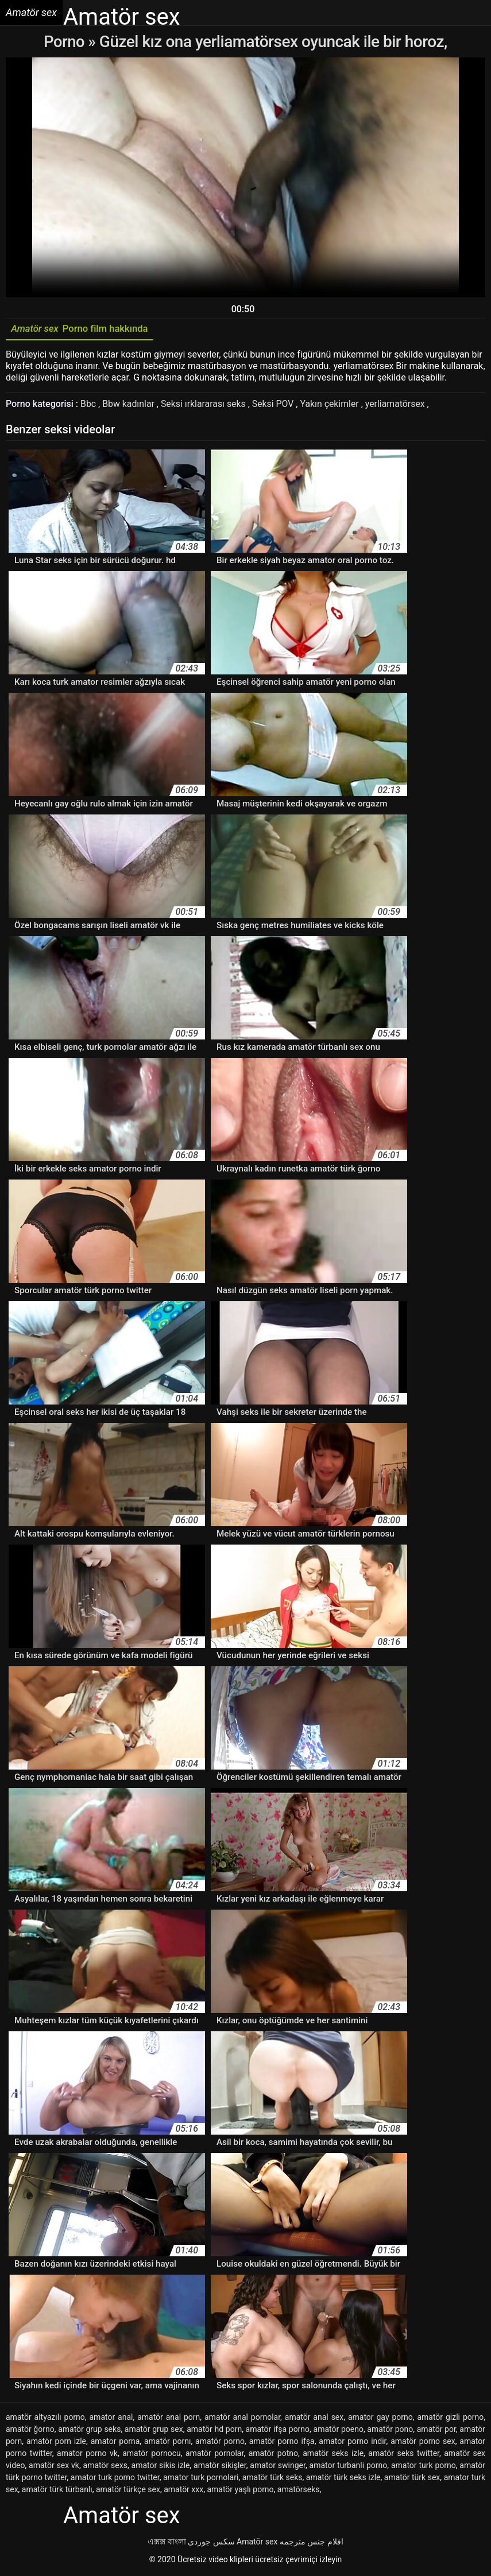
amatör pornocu (151, 2454)
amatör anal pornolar (242, 2418)
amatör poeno (339, 2430)
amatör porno (220, 2442)
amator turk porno (423, 2467)
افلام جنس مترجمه (311, 2543)
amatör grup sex (154, 2430)
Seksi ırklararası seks (205, 405)
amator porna (115, 2442)
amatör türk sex (412, 2479)
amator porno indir (352, 2442)
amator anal (111, 2418)
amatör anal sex (314, 2418)
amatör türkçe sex (128, 2491)
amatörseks (298, 2491)
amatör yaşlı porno (240, 2491)
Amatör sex (257, 2543)
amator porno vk (87, 2454)
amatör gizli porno (450, 2418)
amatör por (436, 2430)
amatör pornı (167, 2442)
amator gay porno (380, 2418)
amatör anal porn (168, 2418)
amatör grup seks (89, 2430)
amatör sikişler (220, 2467)
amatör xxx (183, 2491)
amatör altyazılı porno (45, 2418)
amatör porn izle (56, 2442)
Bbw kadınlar (129, 405)
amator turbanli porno (349, 2467)
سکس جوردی (211, 2543)
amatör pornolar (214, 2454)
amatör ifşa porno (278, 2430)
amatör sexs (105, 2467)
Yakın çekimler (333, 405)
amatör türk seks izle (343, 2479)
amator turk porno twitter (115, 2479)
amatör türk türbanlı (57, 2491)
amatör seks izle (333, 2454)
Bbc (89, 405)
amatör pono (390, 2430)
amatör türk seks (272, 2479)
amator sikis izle (161, 2467)
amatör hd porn (214, 2430)
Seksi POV (275, 405)
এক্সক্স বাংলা (166, 2543)
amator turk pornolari (200, 2479)
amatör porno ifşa (282, 2442)
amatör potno (273, 2454)
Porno (65, 41)
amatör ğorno (30, 2430)
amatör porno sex (423, 2442)
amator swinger (278, 2467)
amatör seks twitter (403, 2454)
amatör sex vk (54, 2467)
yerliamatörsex (399, 405)
